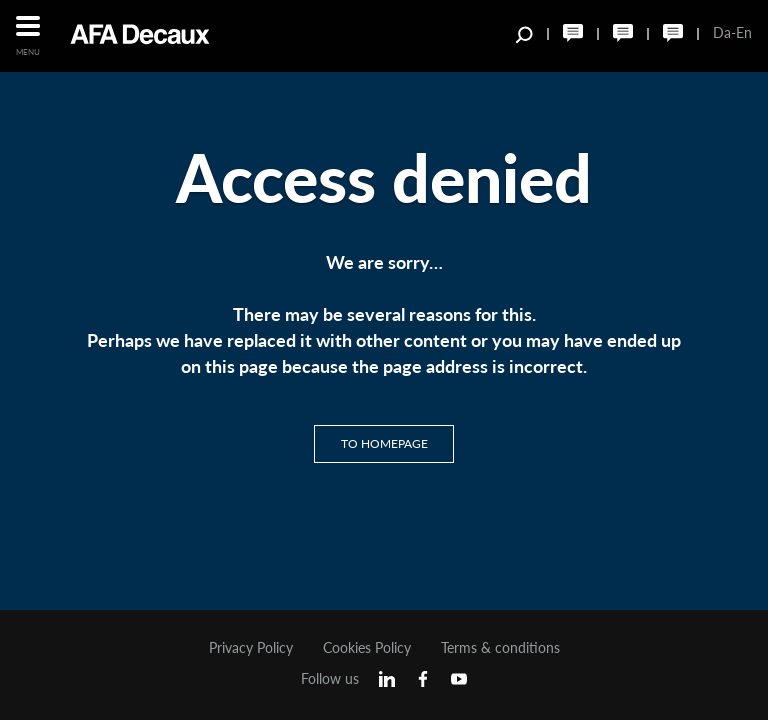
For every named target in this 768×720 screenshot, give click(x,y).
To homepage (384, 443)
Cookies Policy (367, 648)
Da (722, 32)
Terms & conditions (500, 648)
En (744, 32)
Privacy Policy (251, 648)
